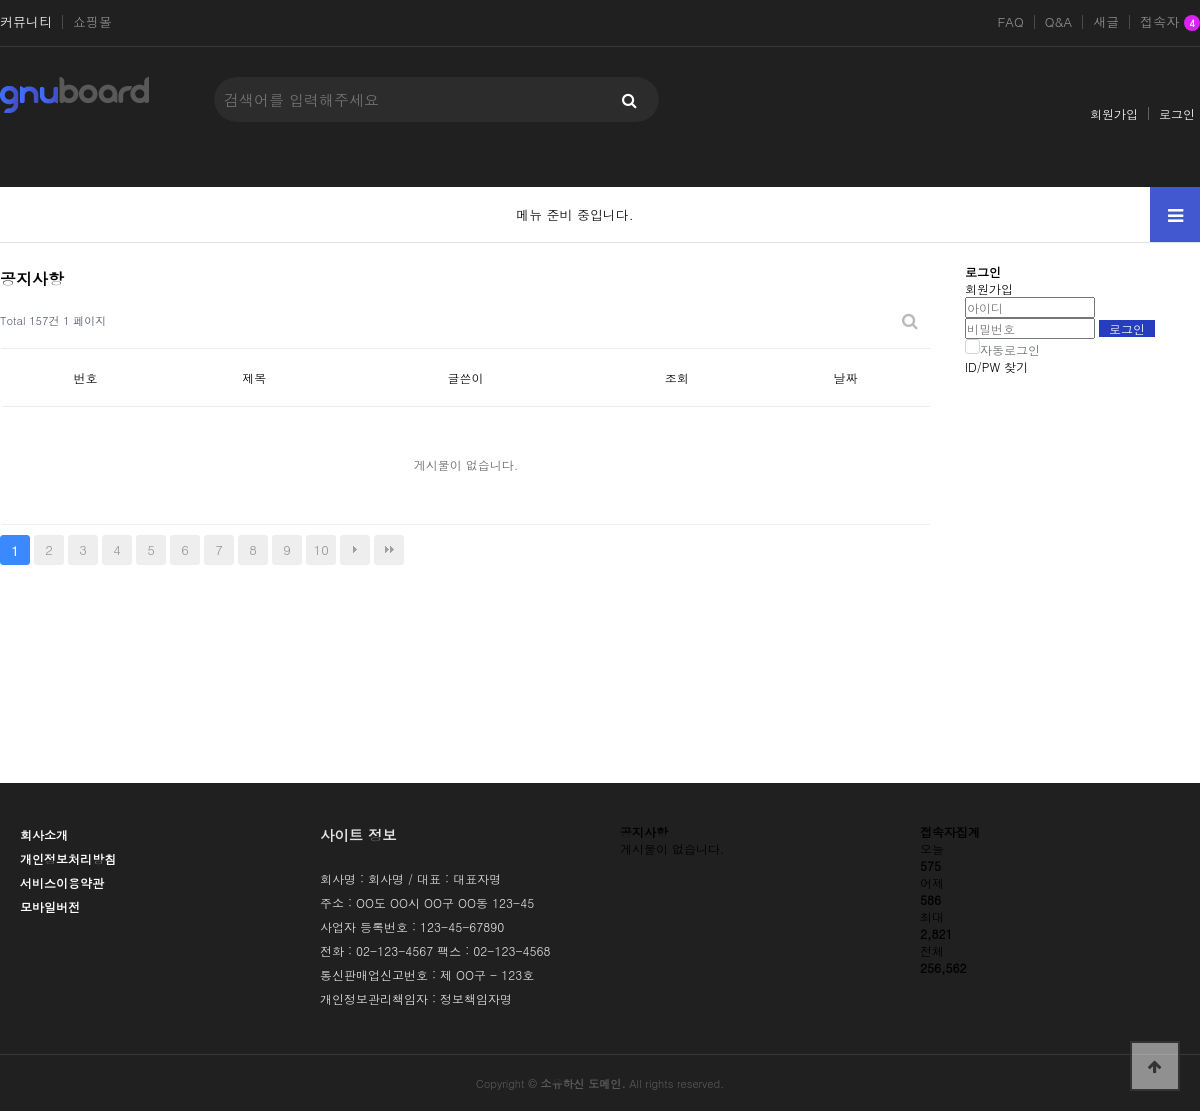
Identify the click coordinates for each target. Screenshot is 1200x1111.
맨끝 (389, 550)
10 (321, 549)
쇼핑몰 (92, 22)
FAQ (1010, 22)
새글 (1106, 22)
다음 (355, 550)
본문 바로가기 (0, 0)
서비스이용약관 (62, 882)
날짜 (846, 377)
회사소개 (44, 834)
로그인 (1177, 113)
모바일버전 (50, 906)
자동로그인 (1010, 349)
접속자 (1170, 23)
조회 (677, 377)
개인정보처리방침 (68, 858)
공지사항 (644, 831)
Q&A (1059, 22)
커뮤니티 (26, 22)
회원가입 (1114, 113)
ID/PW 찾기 (996, 366)
